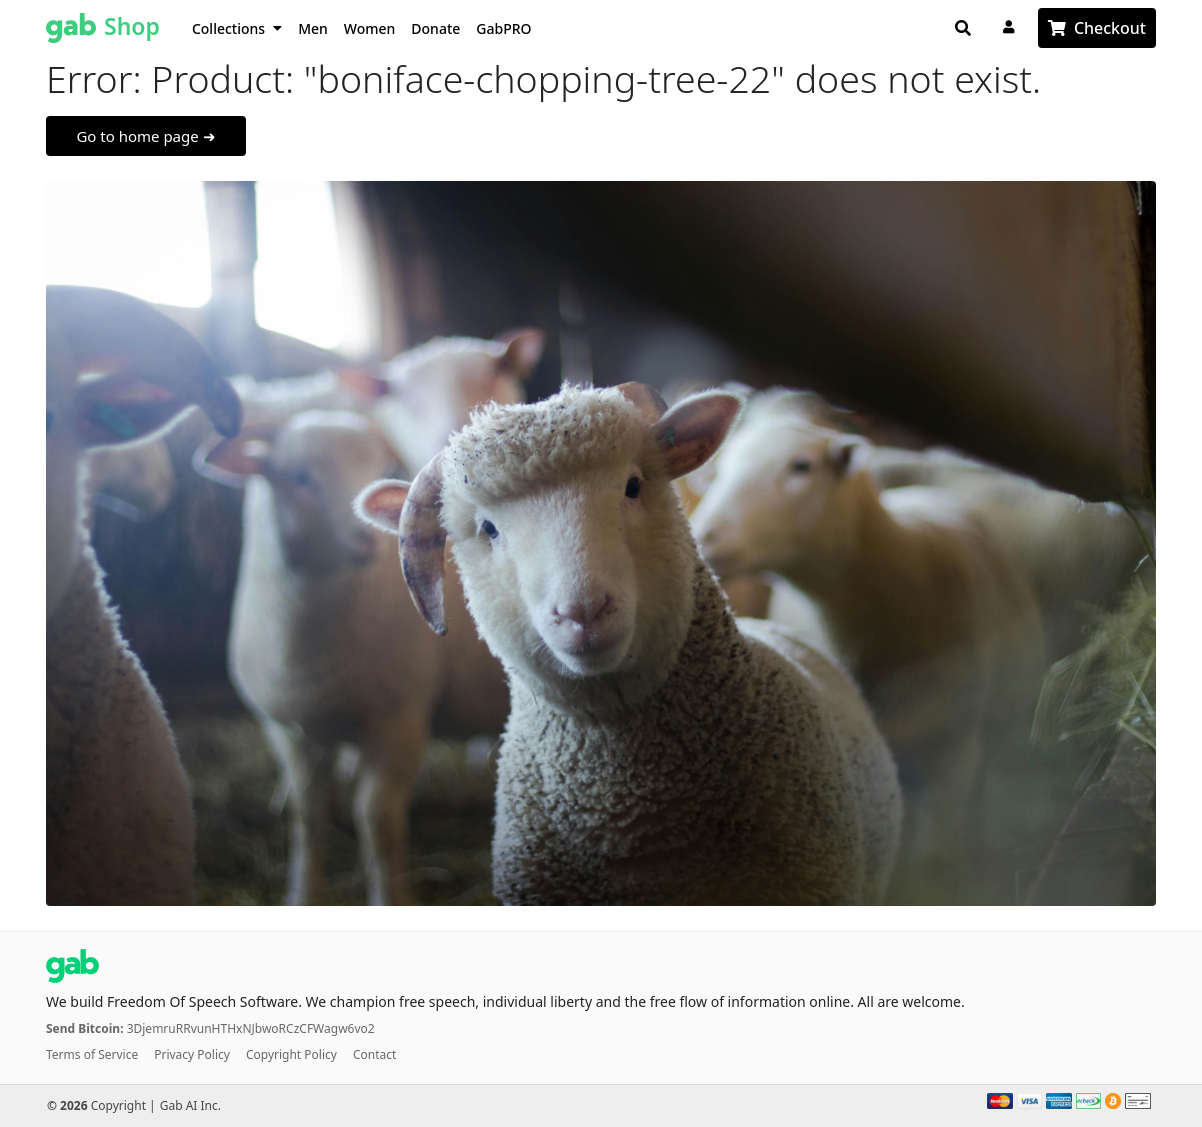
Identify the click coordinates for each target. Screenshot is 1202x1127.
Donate (435, 28)
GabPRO (503, 28)
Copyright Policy (291, 1054)
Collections (237, 28)
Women (370, 28)
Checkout (1110, 28)
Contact (374, 1054)
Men (313, 28)
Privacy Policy (192, 1054)
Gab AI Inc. (190, 1105)
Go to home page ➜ (145, 136)
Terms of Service (92, 1054)
